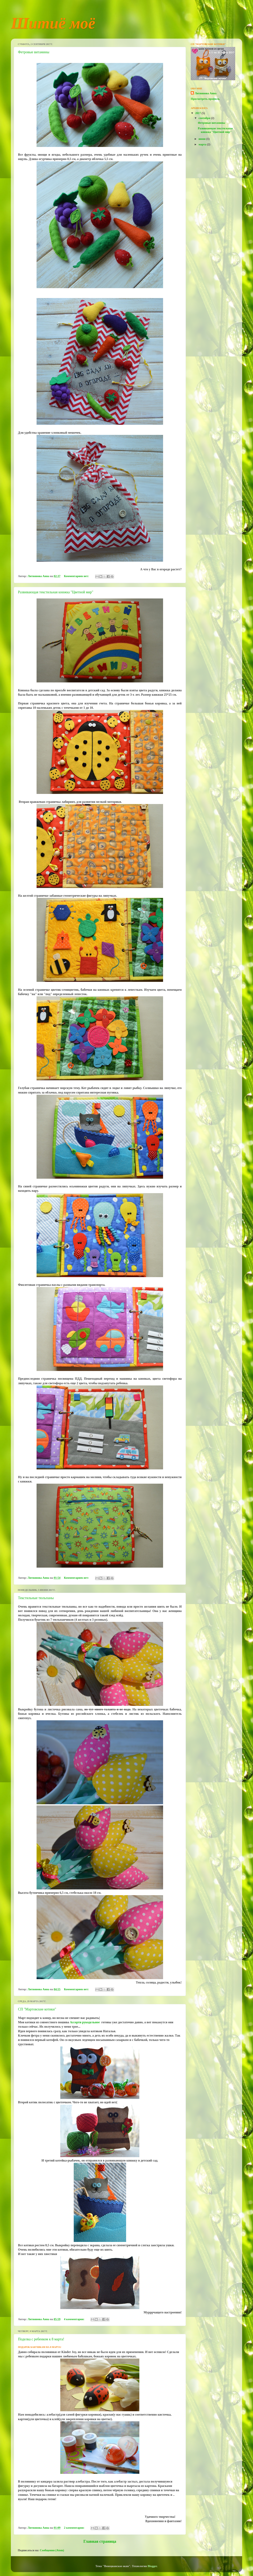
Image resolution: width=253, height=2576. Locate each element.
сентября (205, 118)
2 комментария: (74, 2527)
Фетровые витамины (33, 52)
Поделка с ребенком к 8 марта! (41, 2339)
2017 (198, 113)
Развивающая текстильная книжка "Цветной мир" (55, 592)
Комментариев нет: (77, 576)
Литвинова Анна (205, 93)
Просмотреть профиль (205, 98)
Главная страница (99, 2541)
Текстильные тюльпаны (36, 1598)
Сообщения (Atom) (52, 2550)
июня (202, 138)
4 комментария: (74, 2319)
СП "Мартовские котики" (37, 2009)
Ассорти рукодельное (85, 2022)
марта (203, 144)
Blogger (152, 2566)
